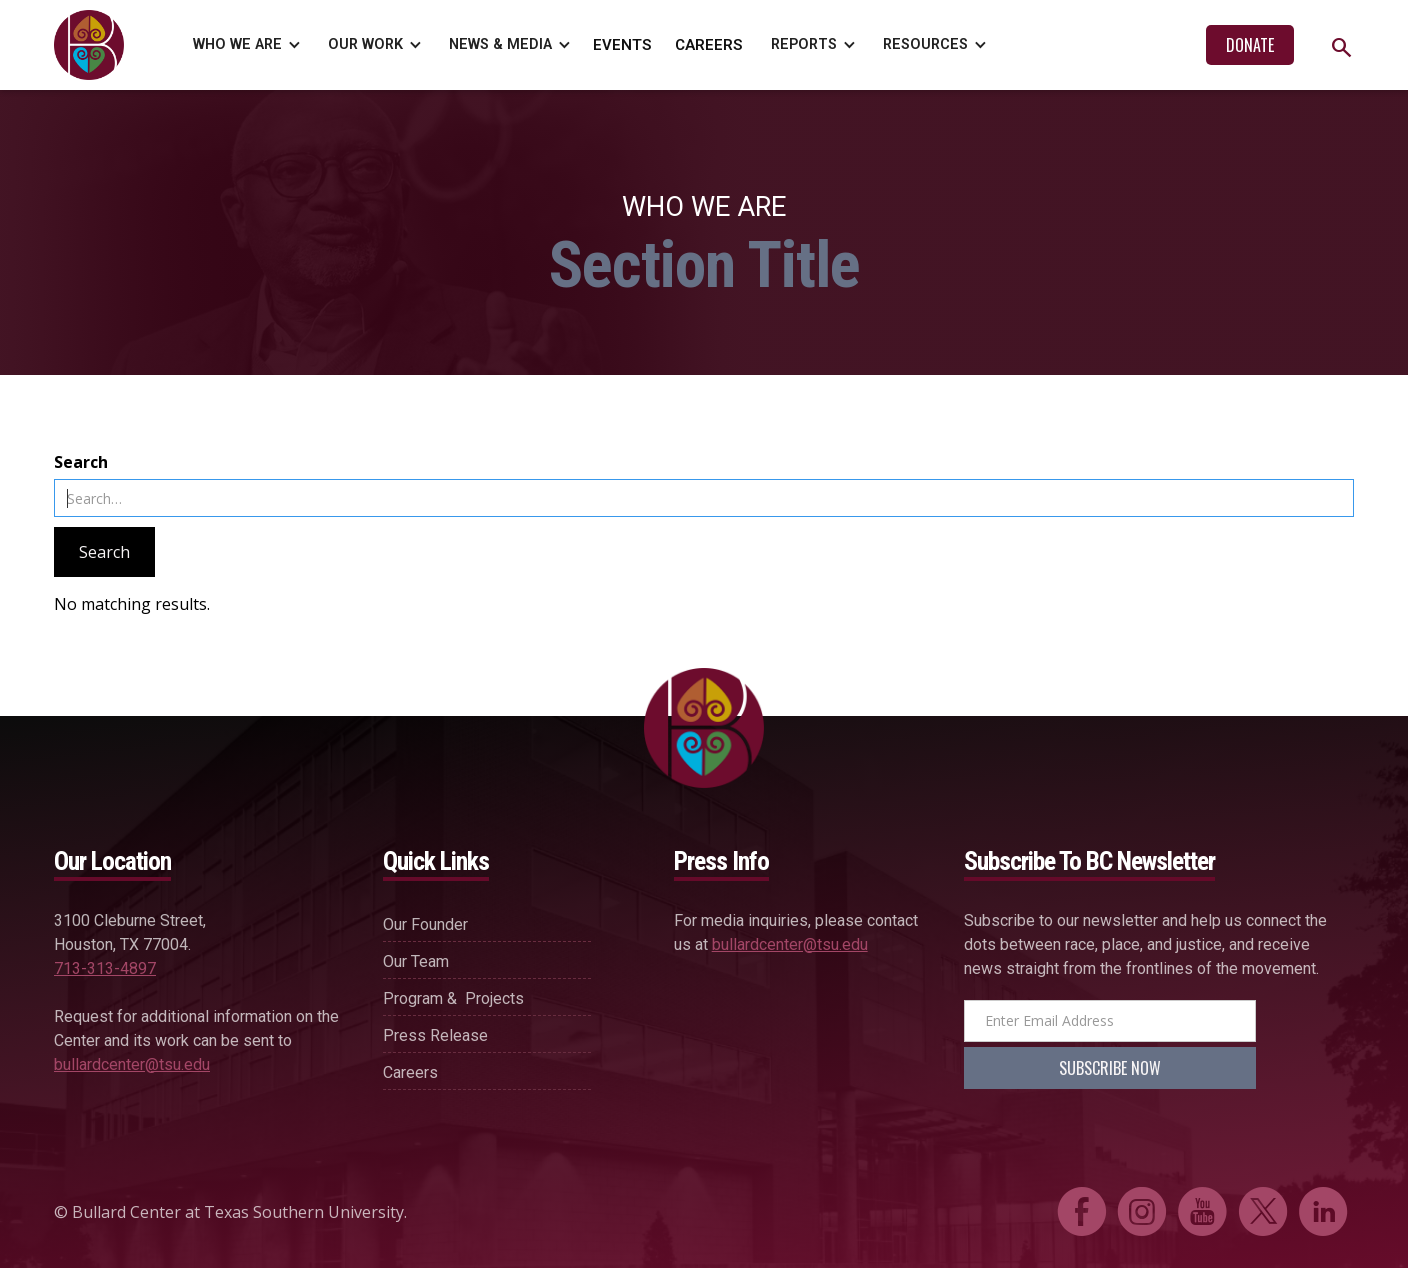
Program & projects (453, 998)
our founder (425, 924)
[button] (243, 45)
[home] (94, 45)
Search (81, 462)
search (1341, 47)
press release (435, 1035)
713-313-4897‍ (105, 968)
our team (416, 961)
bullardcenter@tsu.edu (132, 1064)
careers (410, 1072)
